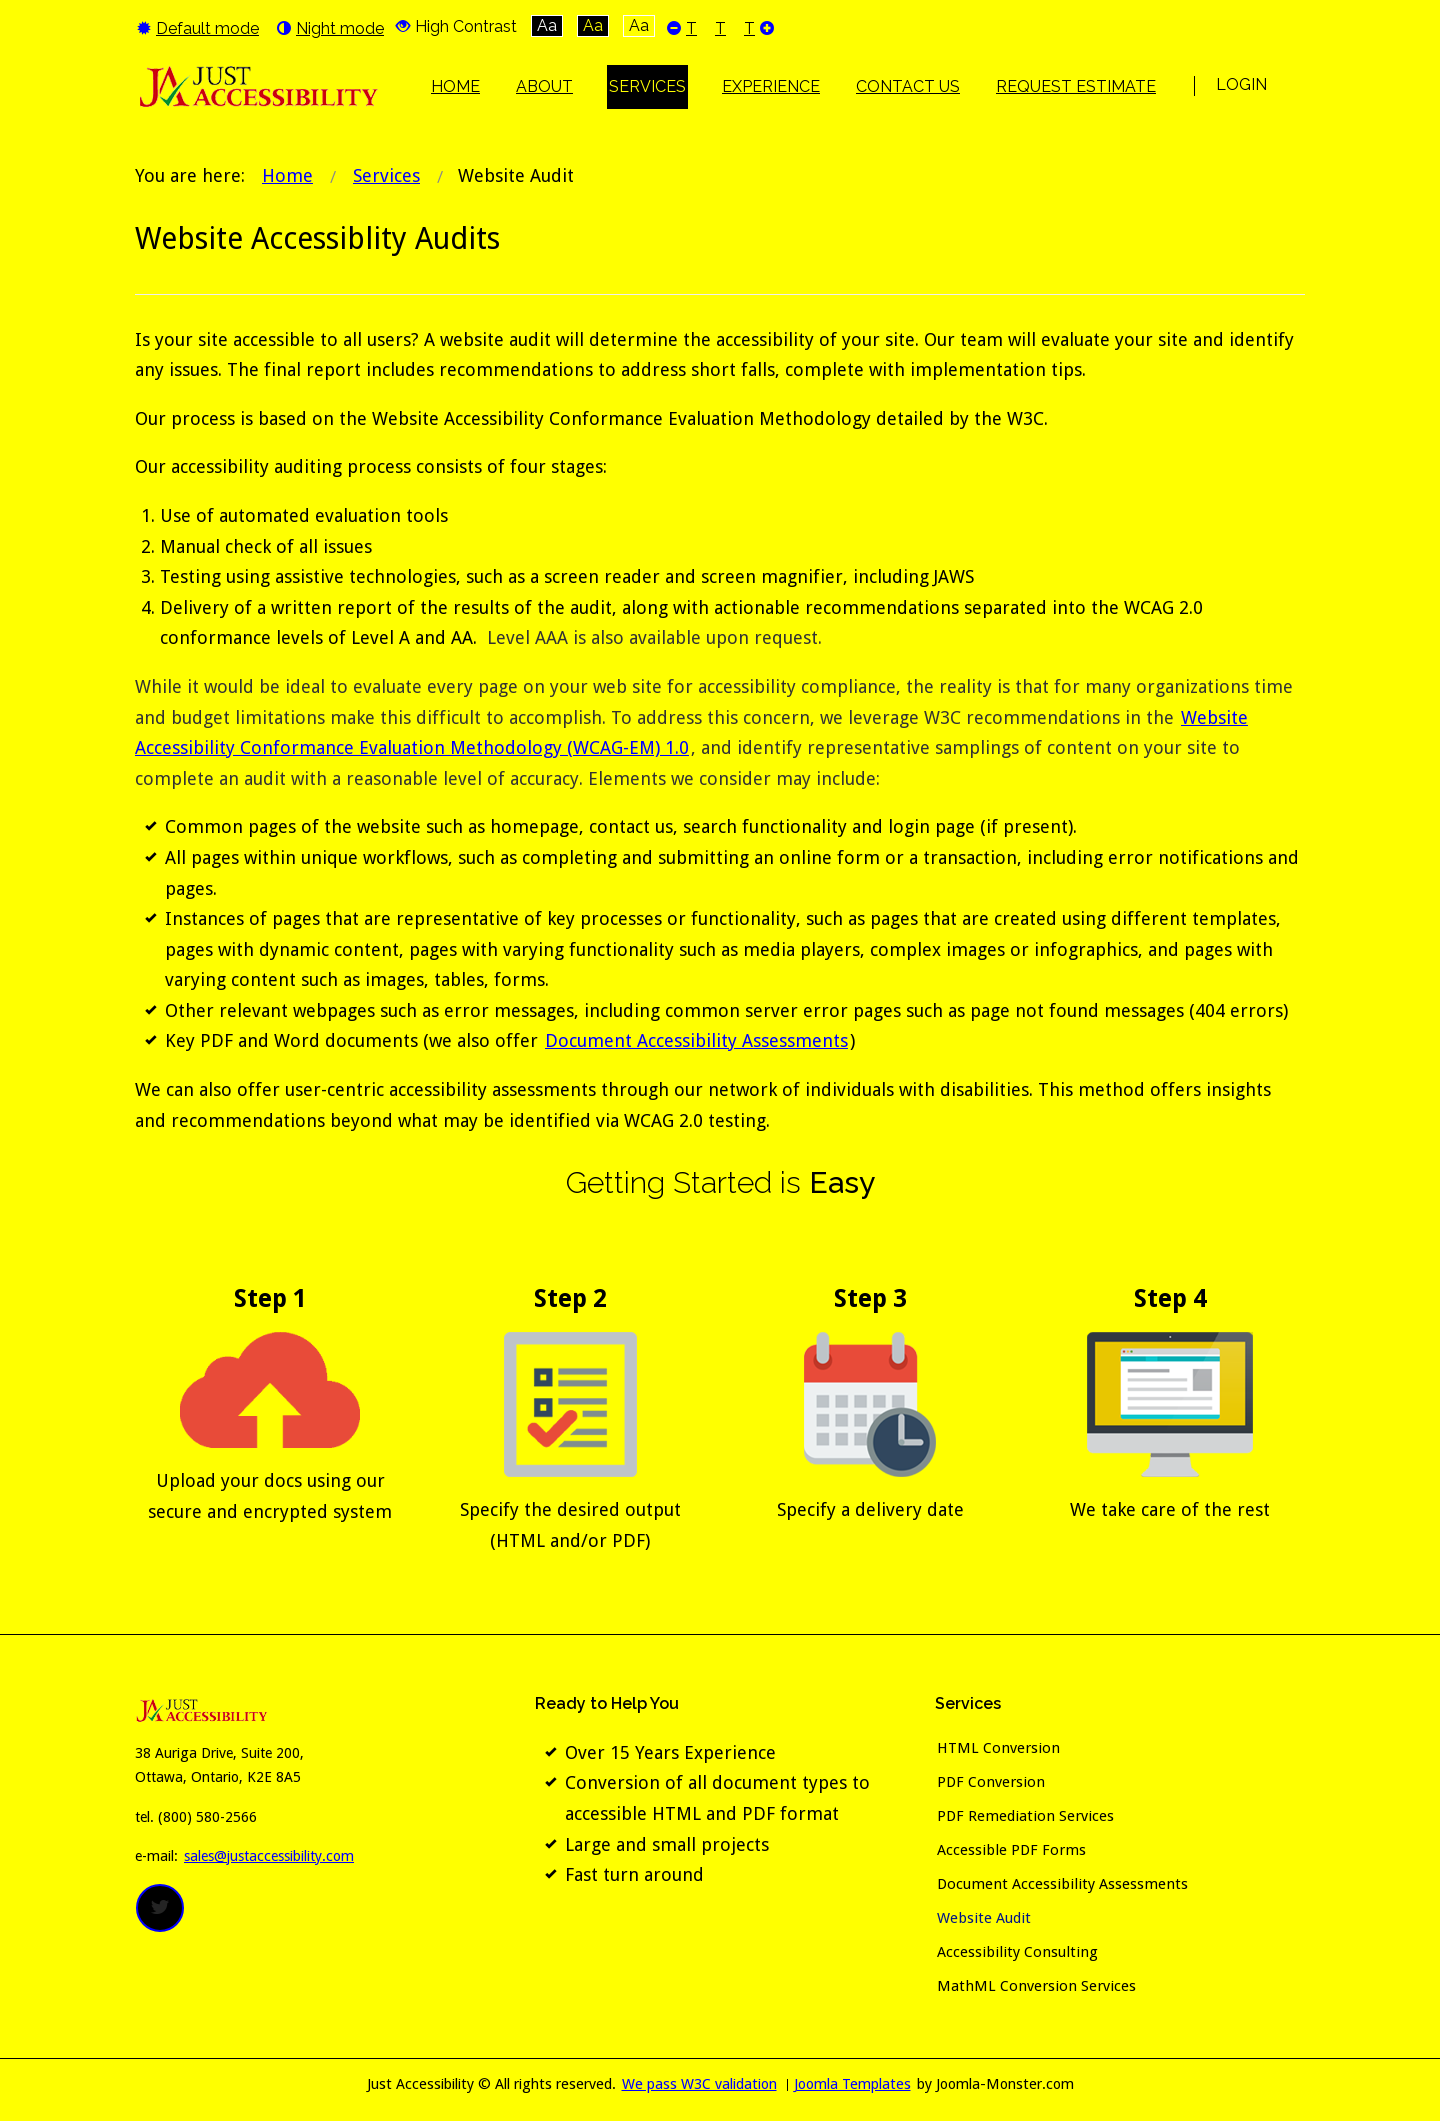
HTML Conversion (998, 1748)
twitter (160, 1908)
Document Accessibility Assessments (696, 1040)
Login (1241, 84)
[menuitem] (455, 87)
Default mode (198, 28)
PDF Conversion (991, 1782)
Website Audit (984, 1918)
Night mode (330, 28)
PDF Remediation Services (1025, 1816)
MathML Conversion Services (1036, 1986)
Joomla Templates (852, 2084)
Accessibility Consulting (1017, 1952)
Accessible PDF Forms (1011, 1850)
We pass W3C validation (699, 2084)
